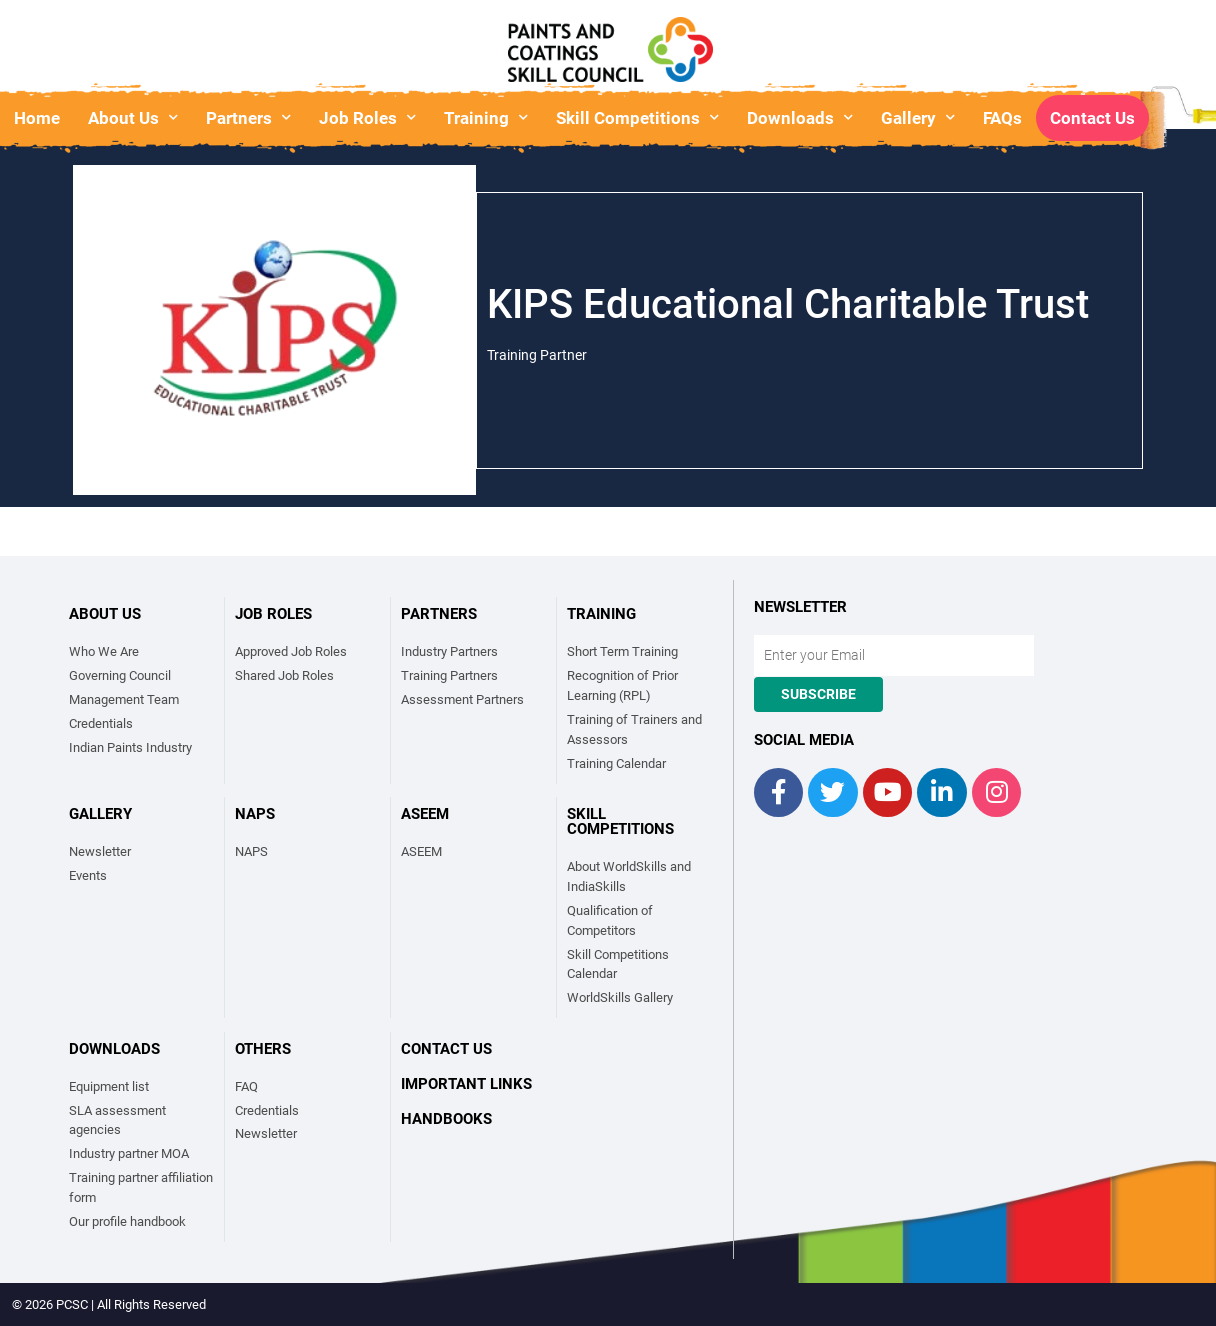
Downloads (800, 117)
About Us (133, 117)
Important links (466, 1084)
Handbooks (446, 1119)
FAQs (1002, 118)
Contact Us (1092, 118)
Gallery (918, 117)
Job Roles (367, 117)
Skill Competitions (637, 117)
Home (37, 118)
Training (486, 117)
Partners (248, 117)
